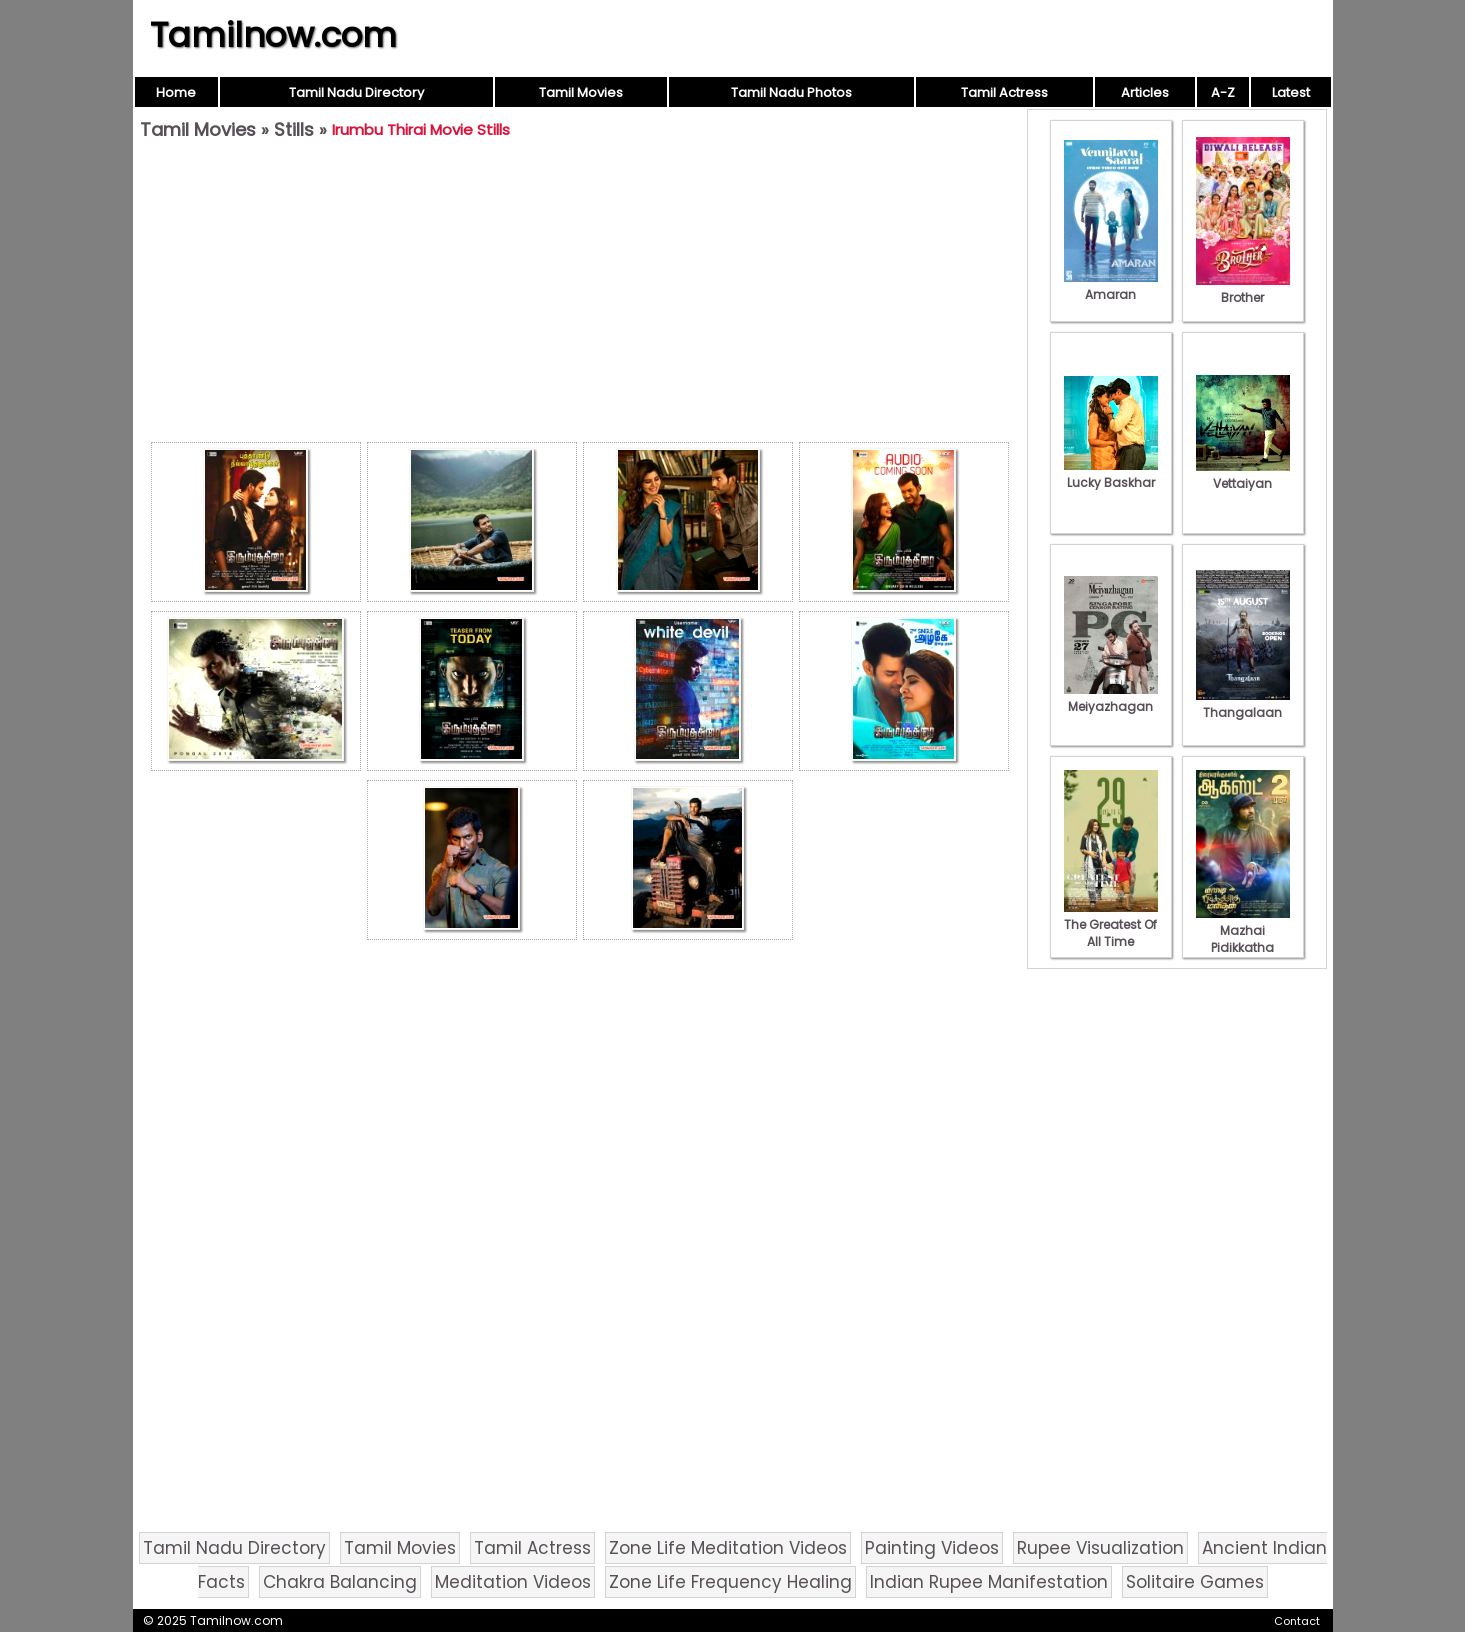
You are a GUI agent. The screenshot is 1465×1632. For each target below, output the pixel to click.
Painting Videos (932, 1548)
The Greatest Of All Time (1111, 924)
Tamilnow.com (273, 35)
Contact (1297, 1621)
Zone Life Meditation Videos (728, 1548)
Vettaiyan (1243, 475)
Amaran (1111, 286)
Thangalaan (1243, 704)
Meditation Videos (513, 1582)
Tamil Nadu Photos (791, 92)
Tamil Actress (1004, 92)
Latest (1291, 92)
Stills (294, 129)
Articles (1145, 92)
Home (176, 92)
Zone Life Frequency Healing (730, 1582)
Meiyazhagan (1111, 698)
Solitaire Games (1195, 1582)
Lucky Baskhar (1111, 474)
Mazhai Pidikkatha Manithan (1243, 939)
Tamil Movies (581, 92)
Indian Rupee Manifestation (989, 1582)
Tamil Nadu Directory (356, 92)
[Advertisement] (580, 296)
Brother (1243, 289)
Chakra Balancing (340, 1582)
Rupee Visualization (1100, 1548)
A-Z (1223, 92)
